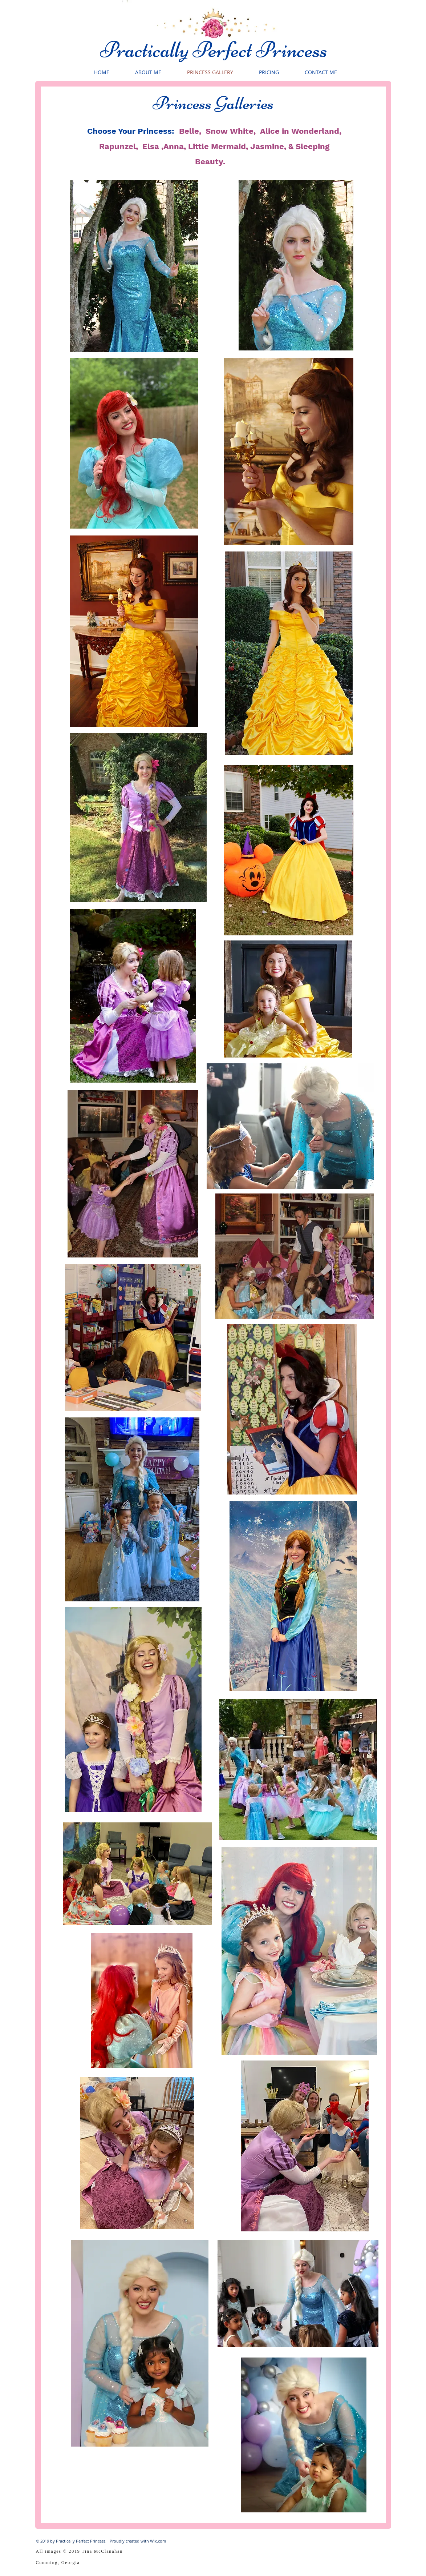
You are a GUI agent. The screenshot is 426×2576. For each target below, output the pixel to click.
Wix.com (158, 2541)
